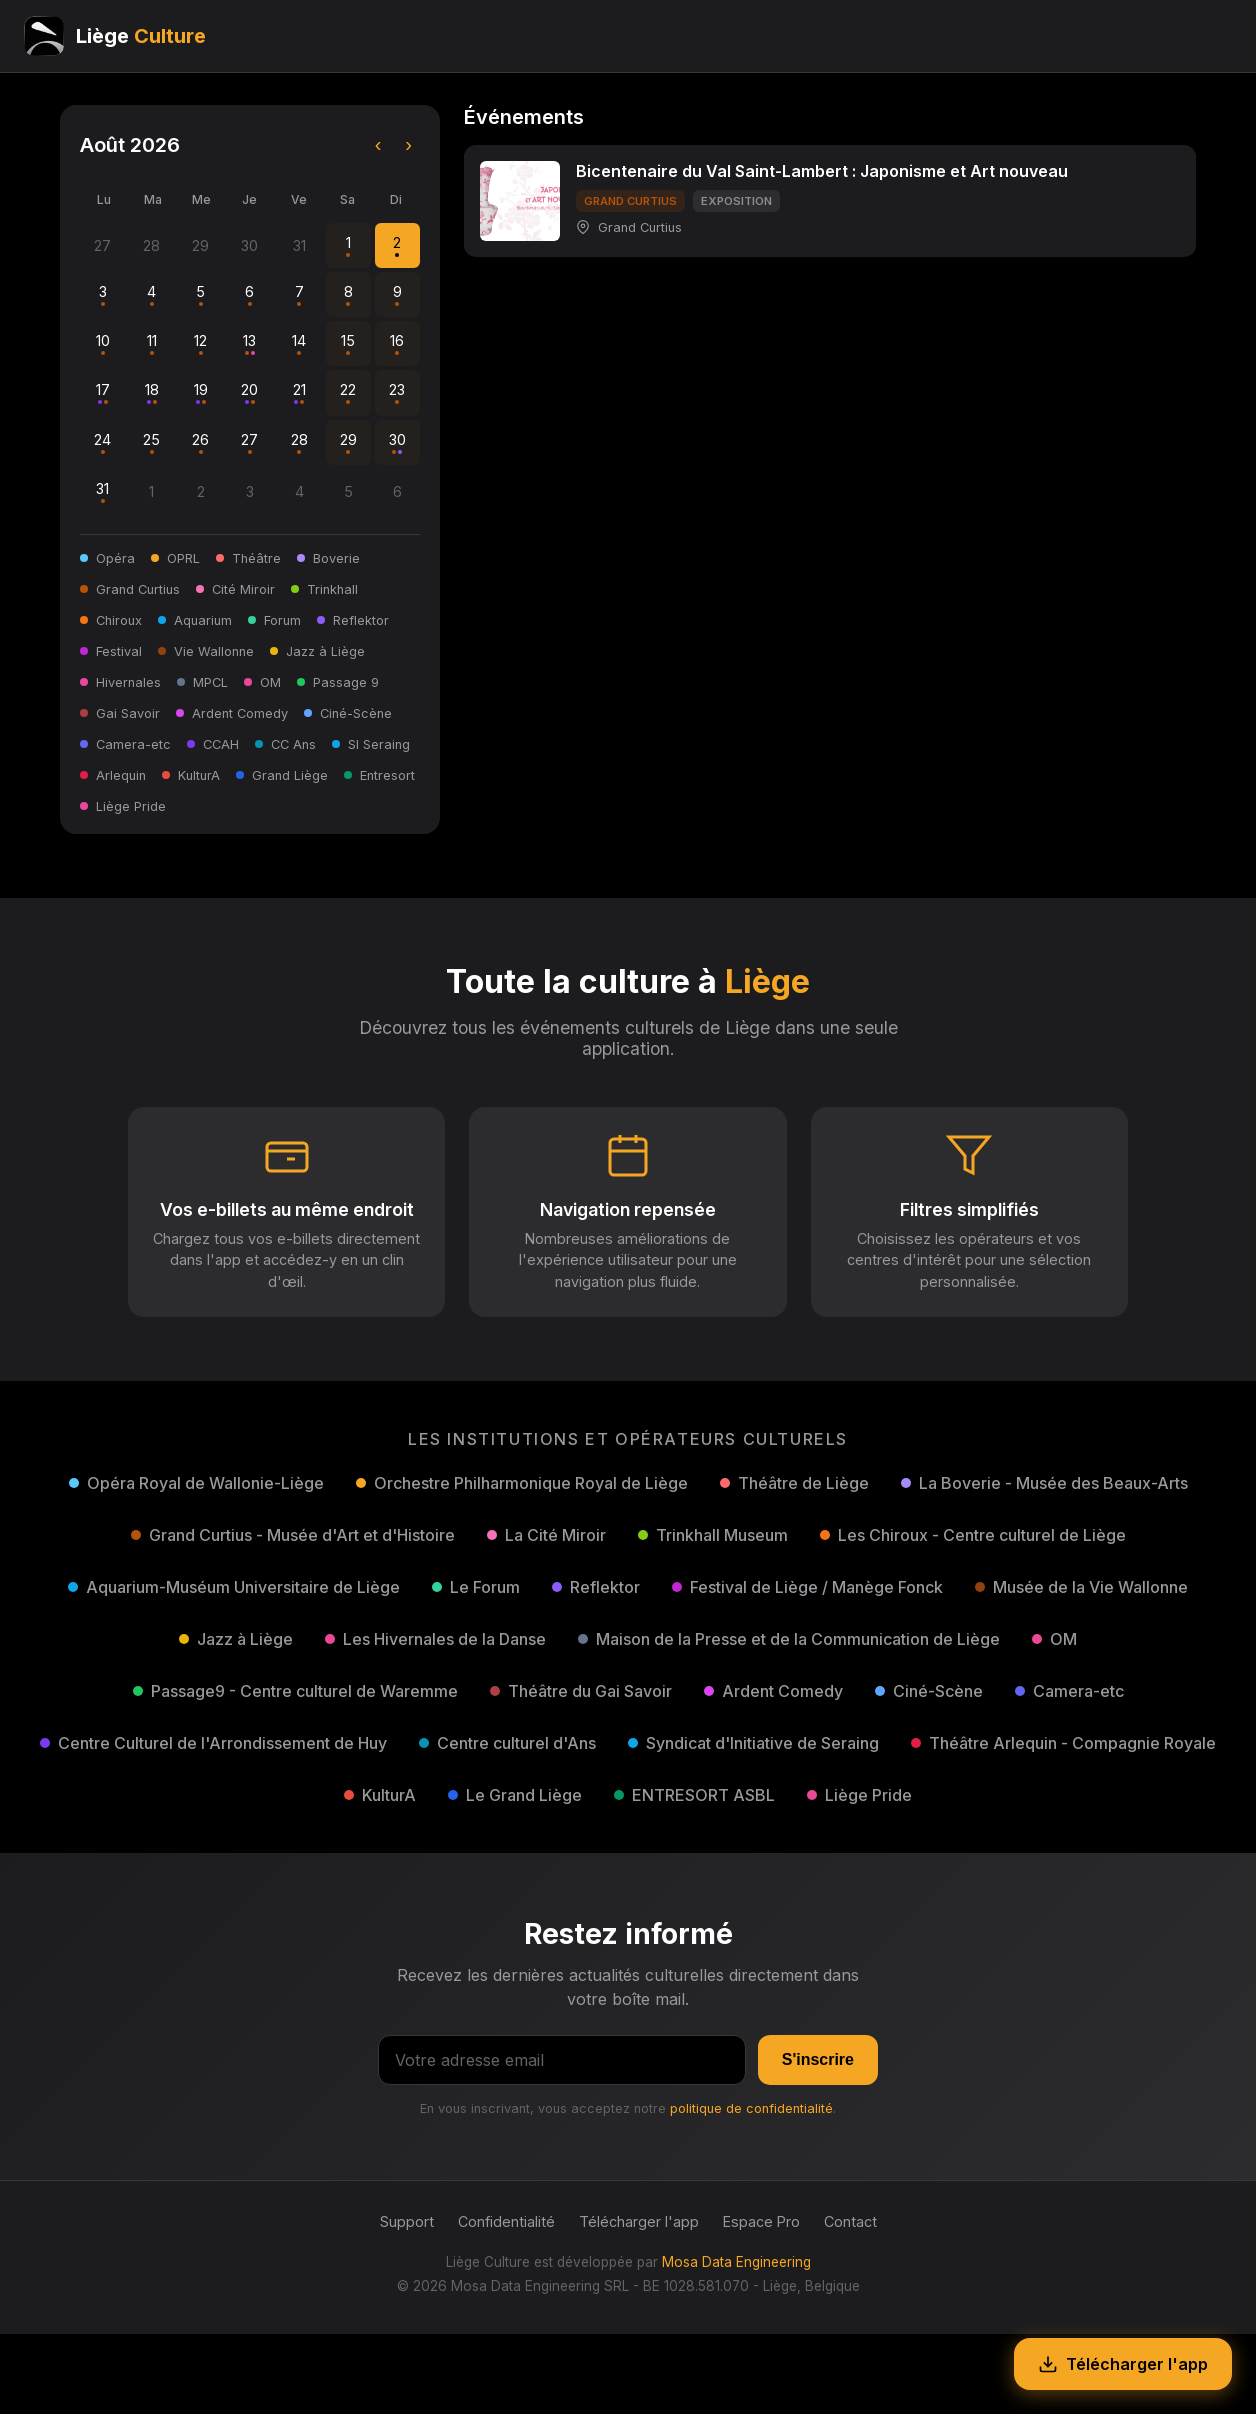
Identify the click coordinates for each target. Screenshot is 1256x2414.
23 (397, 392)
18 (152, 392)
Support (407, 2221)
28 (299, 442)
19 (201, 392)
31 (102, 491)
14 (299, 343)
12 (200, 343)
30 (397, 442)
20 (249, 392)
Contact (850, 2221)
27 (249, 442)
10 (103, 343)
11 (152, 343)
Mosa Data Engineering (736, 2262)
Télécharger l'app (639, 2221)
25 (151, 442)
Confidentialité (506, 2221)
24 (102, 442)
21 (299, 392)
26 (200, 442)
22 (348, 392)
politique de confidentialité (751, 2108)
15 (348, 343)
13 (249, 343)
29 (348, 442)
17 (103, 392)
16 (397, 343)
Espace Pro (761, 2221)
